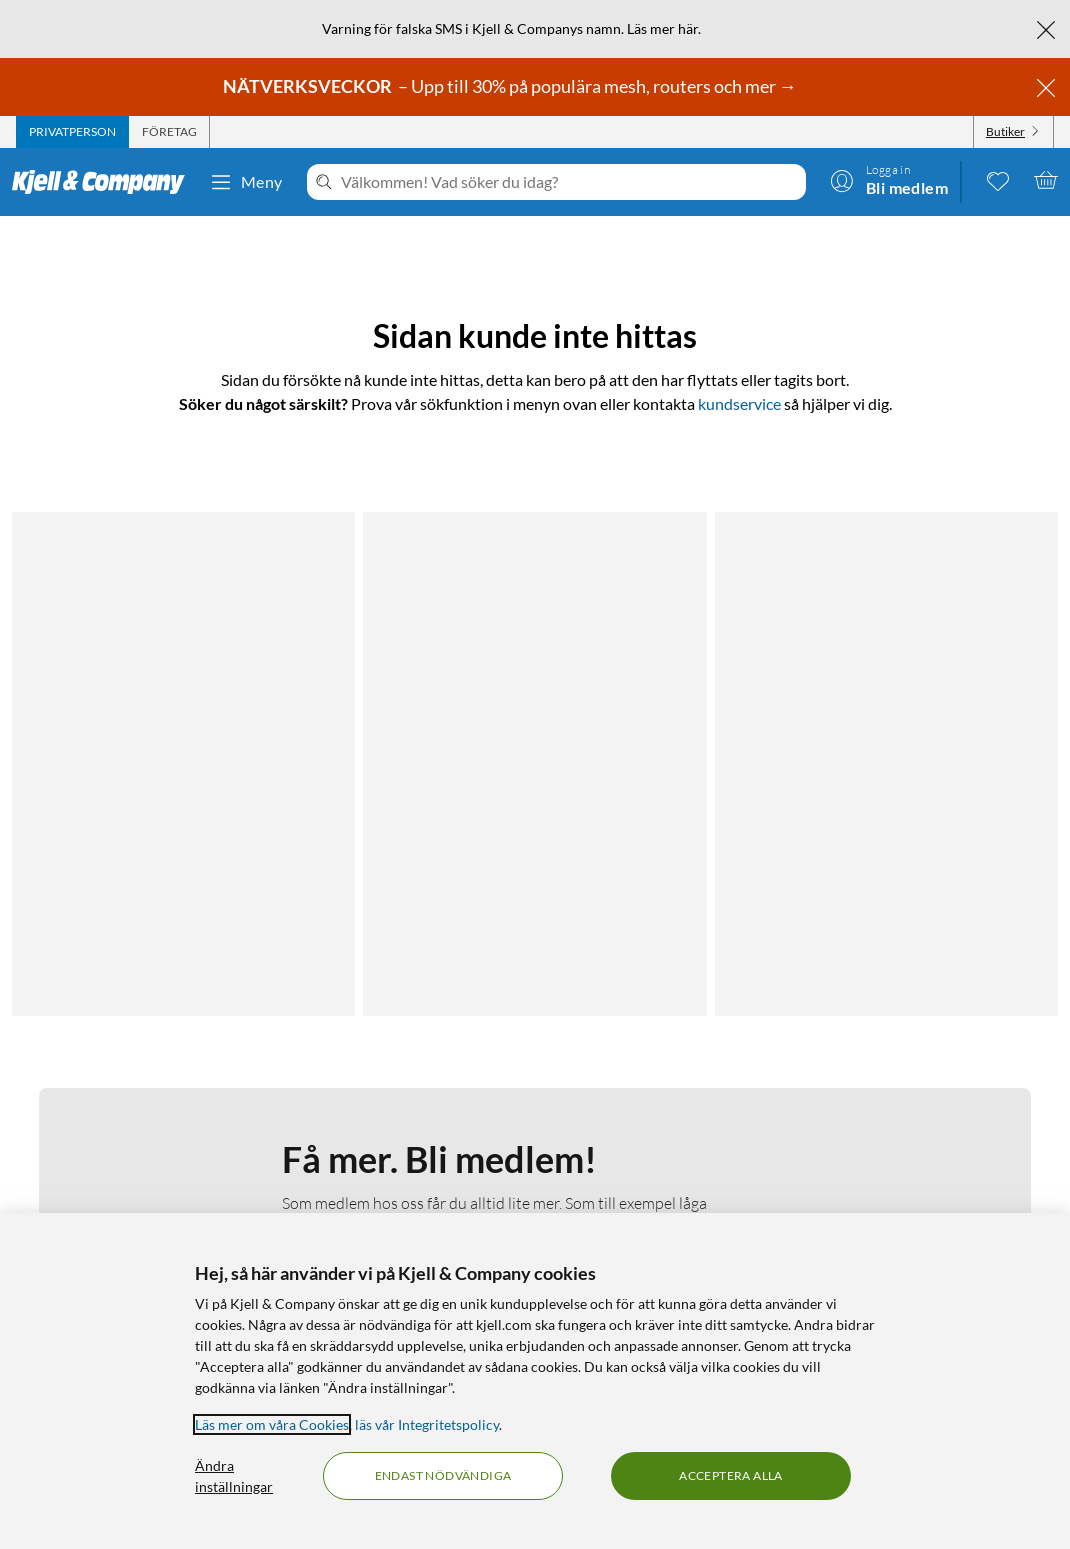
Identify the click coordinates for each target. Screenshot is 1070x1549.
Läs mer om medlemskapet (373, 771)
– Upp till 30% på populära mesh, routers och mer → (511, 86)
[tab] (72, 132)
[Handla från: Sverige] (937, 1190)
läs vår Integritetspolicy (427, 1424)
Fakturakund (115, 1126)
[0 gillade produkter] (998, 180)
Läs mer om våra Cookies (272, 1424)
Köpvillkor (105, 1198)
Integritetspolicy (125, 1150)
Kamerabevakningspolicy (152, 1174)
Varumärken (653, 1198)
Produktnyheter (666, 1174)
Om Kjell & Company (426, 1102)
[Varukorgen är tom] (1046, 180)
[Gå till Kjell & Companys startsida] (104, 182)
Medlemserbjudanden (684, 1150)
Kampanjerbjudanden (683, 1126)
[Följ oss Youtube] (985, 1102)
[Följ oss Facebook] (889, 1102)
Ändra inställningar (234, 1476)
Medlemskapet (406, 1126)
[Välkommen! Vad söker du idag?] (569, 182)
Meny (246, 182)
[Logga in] (889, 180)
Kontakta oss (115, 1102)
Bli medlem (373, 894)
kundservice (739, 403)
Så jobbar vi (397, 1150)
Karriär (383, 1198)
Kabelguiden (654, 1102)
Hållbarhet (394, 1174)
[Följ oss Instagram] (937, 1102)
